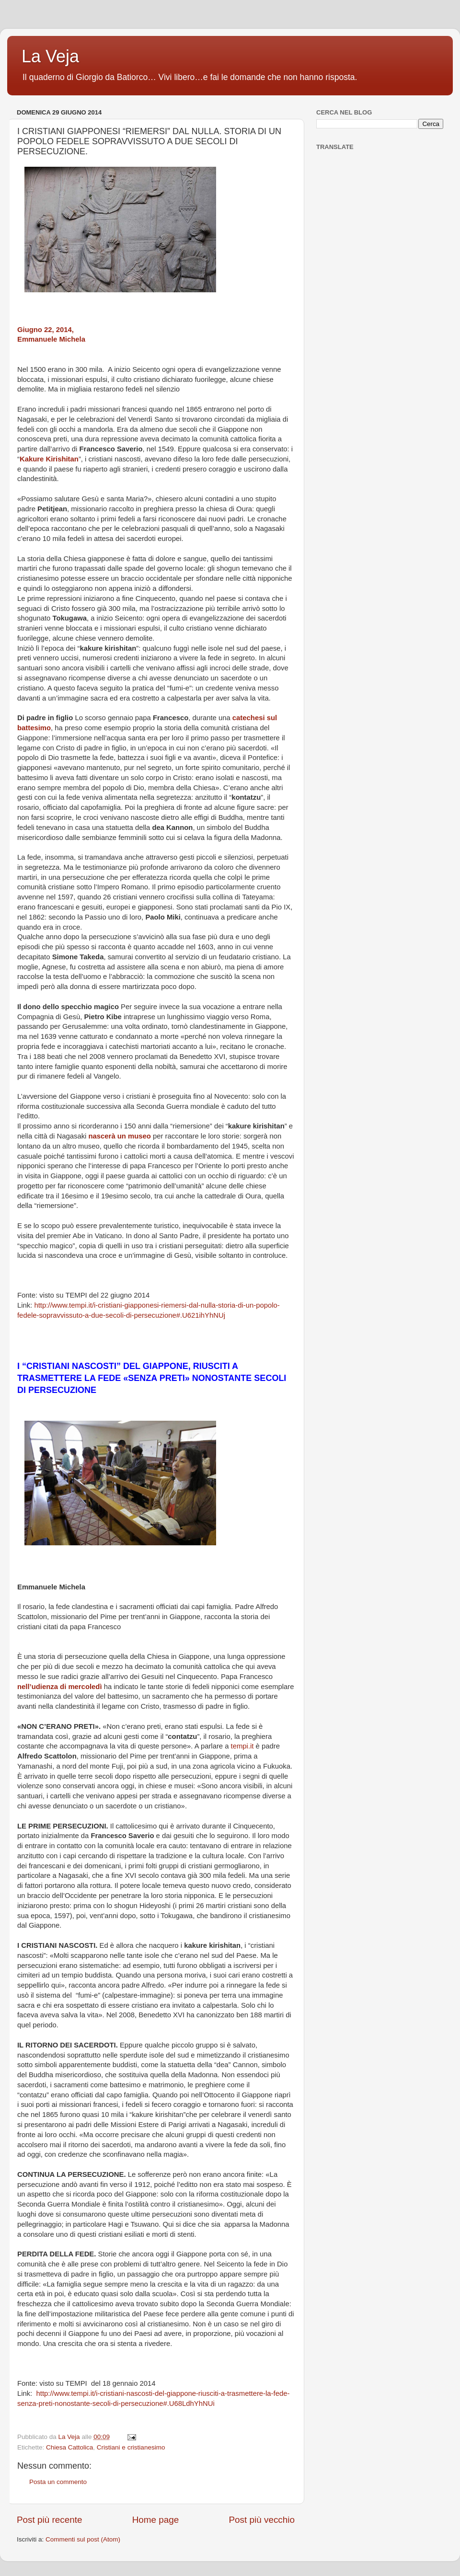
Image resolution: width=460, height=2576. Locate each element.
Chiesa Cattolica (69, 2447)
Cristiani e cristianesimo (131, 2447)
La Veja (50, 56)
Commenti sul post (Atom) (83, 2539)
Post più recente (49, 2520)
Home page (155, 2520)
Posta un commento (58, 2481)
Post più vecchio (262, 2520)
